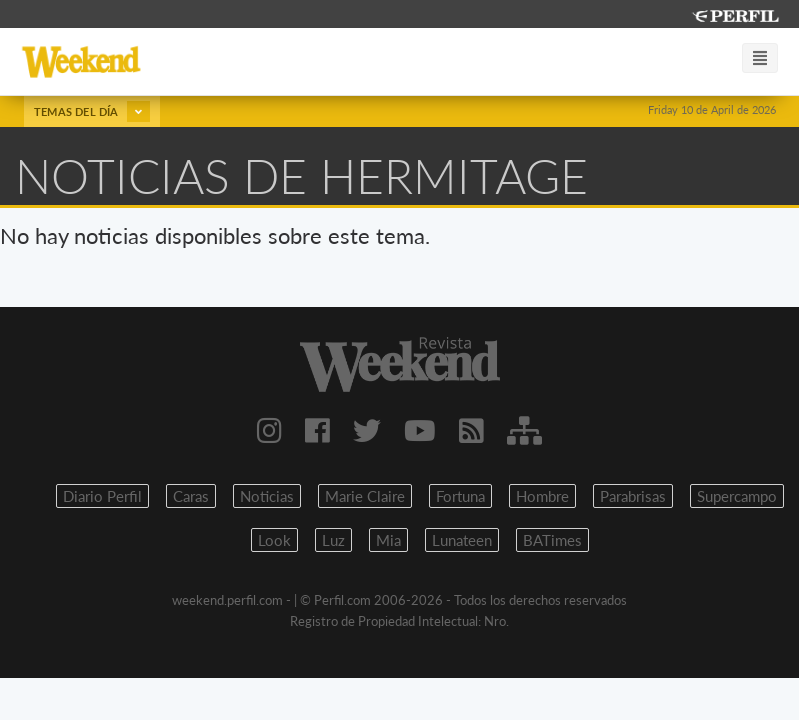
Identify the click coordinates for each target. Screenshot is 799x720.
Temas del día (92, 111)
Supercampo (737, 496)
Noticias (267, 496)
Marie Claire (365, 496)
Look (274, 540)
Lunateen (462, 540)
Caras (191, 496)
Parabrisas (633, 496)
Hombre (542, 496)
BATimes (552, 540)
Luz (333, 540)
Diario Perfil (102, 496)
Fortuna (460, 496)
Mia (388, 540)
